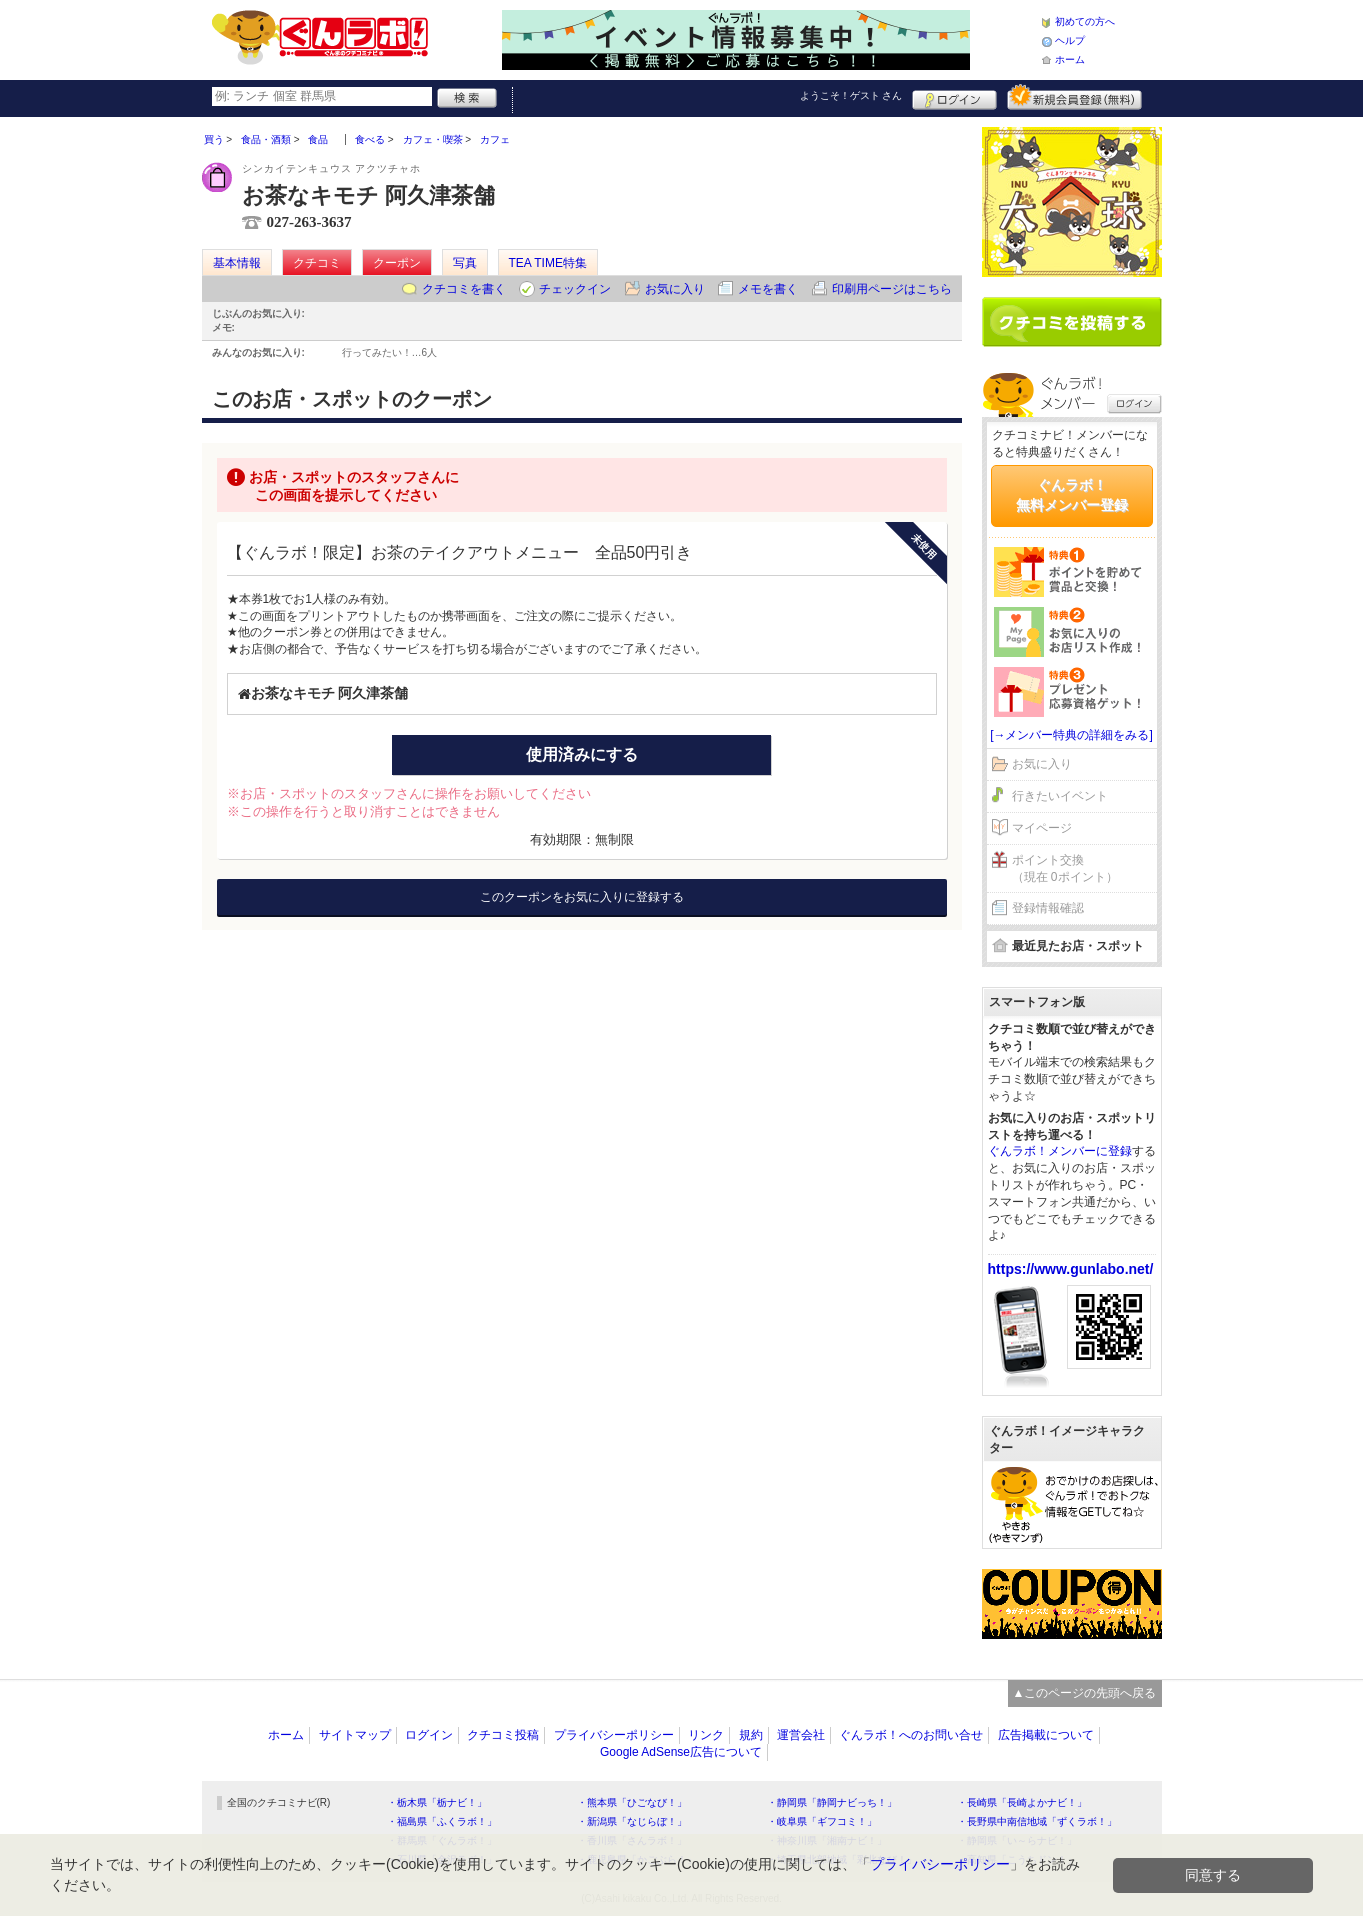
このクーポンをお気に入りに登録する (582, 897)
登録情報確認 (1048, 908)
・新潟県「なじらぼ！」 (632, 1821)
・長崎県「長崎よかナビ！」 (1022, 1802)
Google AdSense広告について (681, 1752)
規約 (751, 1735)
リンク (706, 1735)
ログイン (954, 97)
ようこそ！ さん (851, 95)
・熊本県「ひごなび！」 (632, 1802)
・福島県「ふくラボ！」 (442, 1821)
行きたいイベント (1060, 796)
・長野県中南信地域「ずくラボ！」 (1037, 1821)
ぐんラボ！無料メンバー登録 (1072, 495)
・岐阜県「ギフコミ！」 (822, 1821)
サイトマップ (355, 1735)
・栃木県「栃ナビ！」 (437, 1802)
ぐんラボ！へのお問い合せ (911, 1735)
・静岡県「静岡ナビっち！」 (832, 1802)
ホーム (1070, 59)
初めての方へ (1085, 21)
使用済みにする (582, 754)
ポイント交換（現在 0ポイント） (1065, 868)
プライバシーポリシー (614, 1735)
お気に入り (675, 289)
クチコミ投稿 (503, 1735)
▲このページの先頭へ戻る (1085, 1693)
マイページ (1042, 828)
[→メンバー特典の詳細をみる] (1071, 735)
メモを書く (768, 289)
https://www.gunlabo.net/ (1071, 1269)
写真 (465, 263)
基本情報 (237, 263)
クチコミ (317, 263)
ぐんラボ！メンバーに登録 (1060, 1151)
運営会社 (801, 1735)
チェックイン (575, 289)
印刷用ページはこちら (892, 289)
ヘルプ (1070, 40)
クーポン (397, 263)
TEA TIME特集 (548, 263)
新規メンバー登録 (1074, 97)
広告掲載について (1046, 1735)
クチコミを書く (464, 289)
